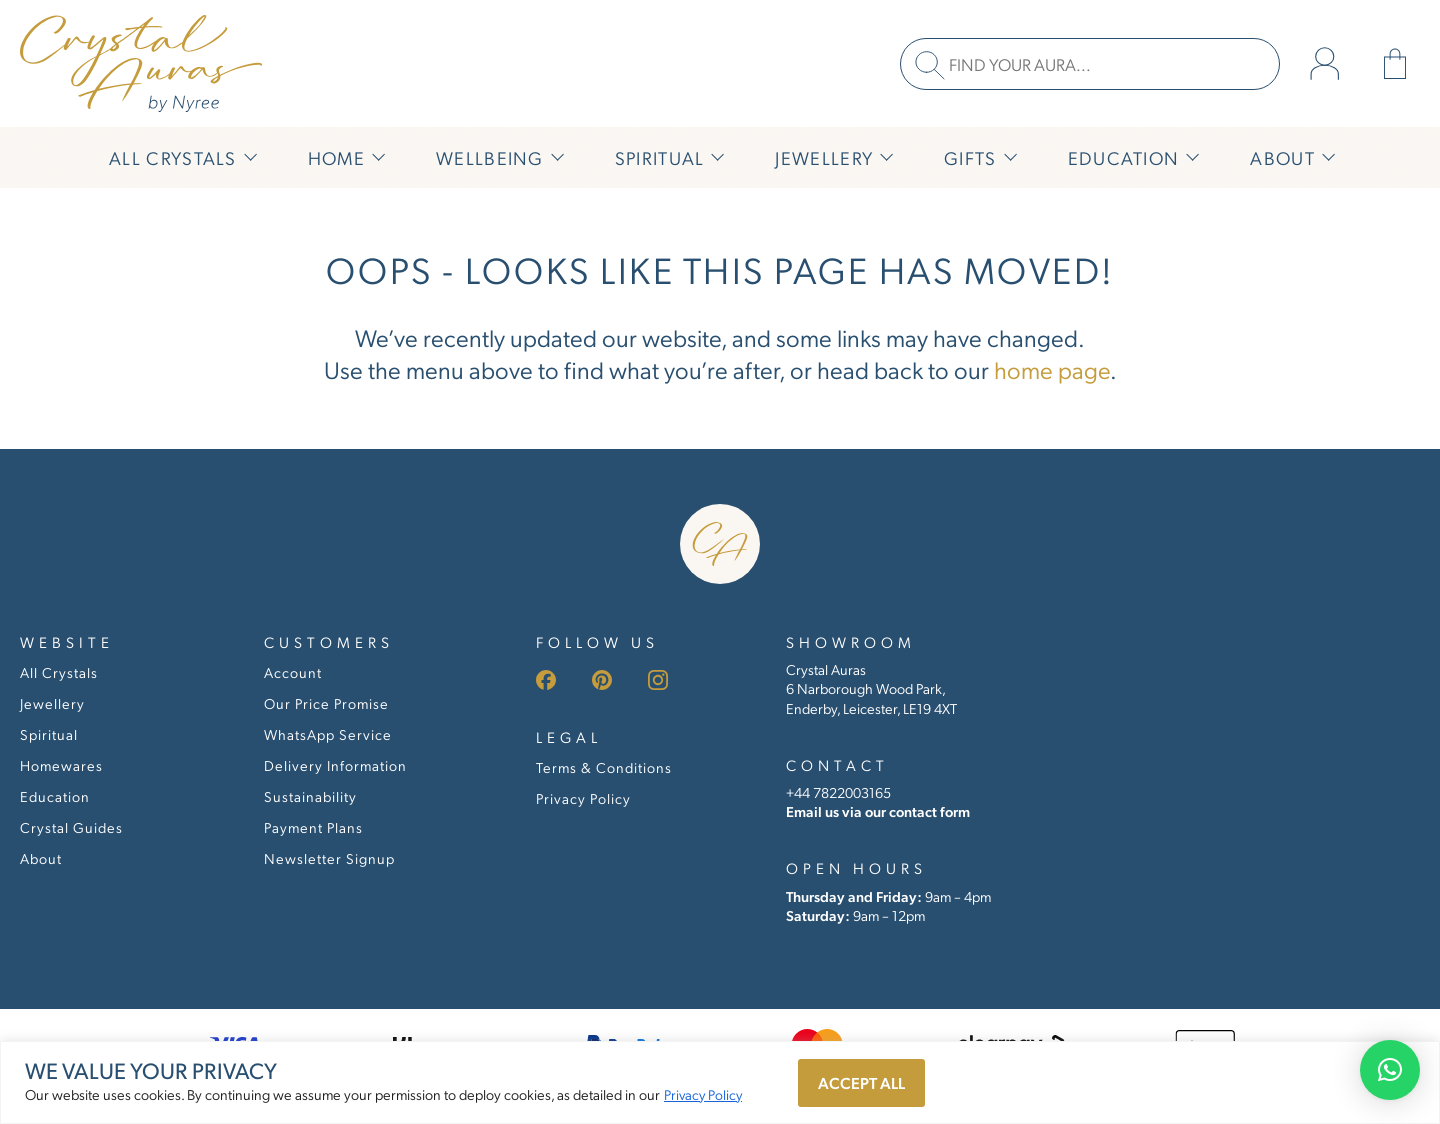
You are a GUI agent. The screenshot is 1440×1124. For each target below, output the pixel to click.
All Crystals (59, 672)
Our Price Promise (326, 703)
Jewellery (52, 703)
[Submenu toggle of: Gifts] (1008, 157)
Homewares (61, 765)
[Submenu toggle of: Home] (376, 157)
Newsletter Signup (329, 858)
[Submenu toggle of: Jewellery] (884, 157)
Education (55, 796)
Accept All (861, 1082)
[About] (1290, 157)
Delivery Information (335, 765)
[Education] (1132, 157)
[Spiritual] (668, 157)
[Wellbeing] (498, 157)
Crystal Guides (71, 827)
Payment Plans (313, 827)
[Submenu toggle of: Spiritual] (715, 157)
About (41, 858)
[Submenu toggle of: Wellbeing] (555, 157)
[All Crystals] (181, 157)
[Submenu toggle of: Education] (1190, 157)
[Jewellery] (832, 157)
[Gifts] (978, 157)
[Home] (344, 157)
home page (1052, 369)
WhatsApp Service (328, 734)
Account (293, 672)
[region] (720, 1082)
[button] (1390, 1070)
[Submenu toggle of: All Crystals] (248, 157)
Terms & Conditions (604, 767)
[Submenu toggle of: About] (1326, 157)
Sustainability (310, 796)
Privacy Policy (703, 1094)
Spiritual (49, 734)
